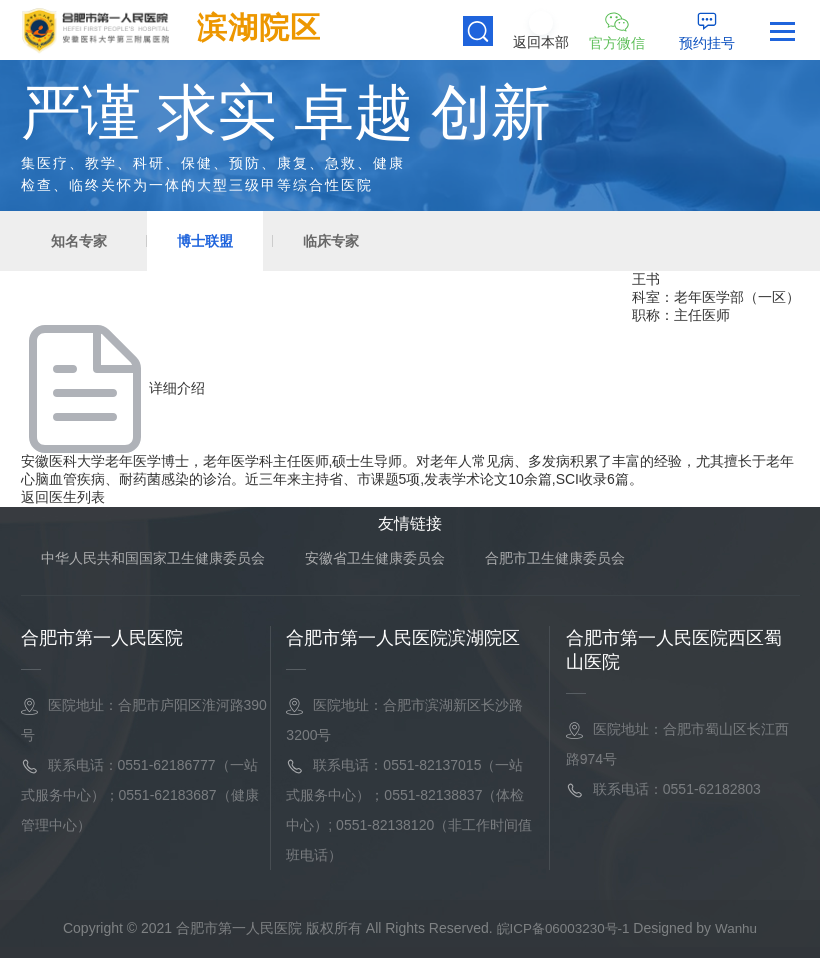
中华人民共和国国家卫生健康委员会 (153, 558)
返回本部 (541, 42)
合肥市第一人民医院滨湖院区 (403, 638)
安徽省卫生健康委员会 (375, 558)
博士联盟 (205, 241)
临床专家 (331, 241)
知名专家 (79, 241)
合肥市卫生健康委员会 (555, 558)
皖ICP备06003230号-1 (564, 928)
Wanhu (740, 928)
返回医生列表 (63, 497)
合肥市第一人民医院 (102, 638)
